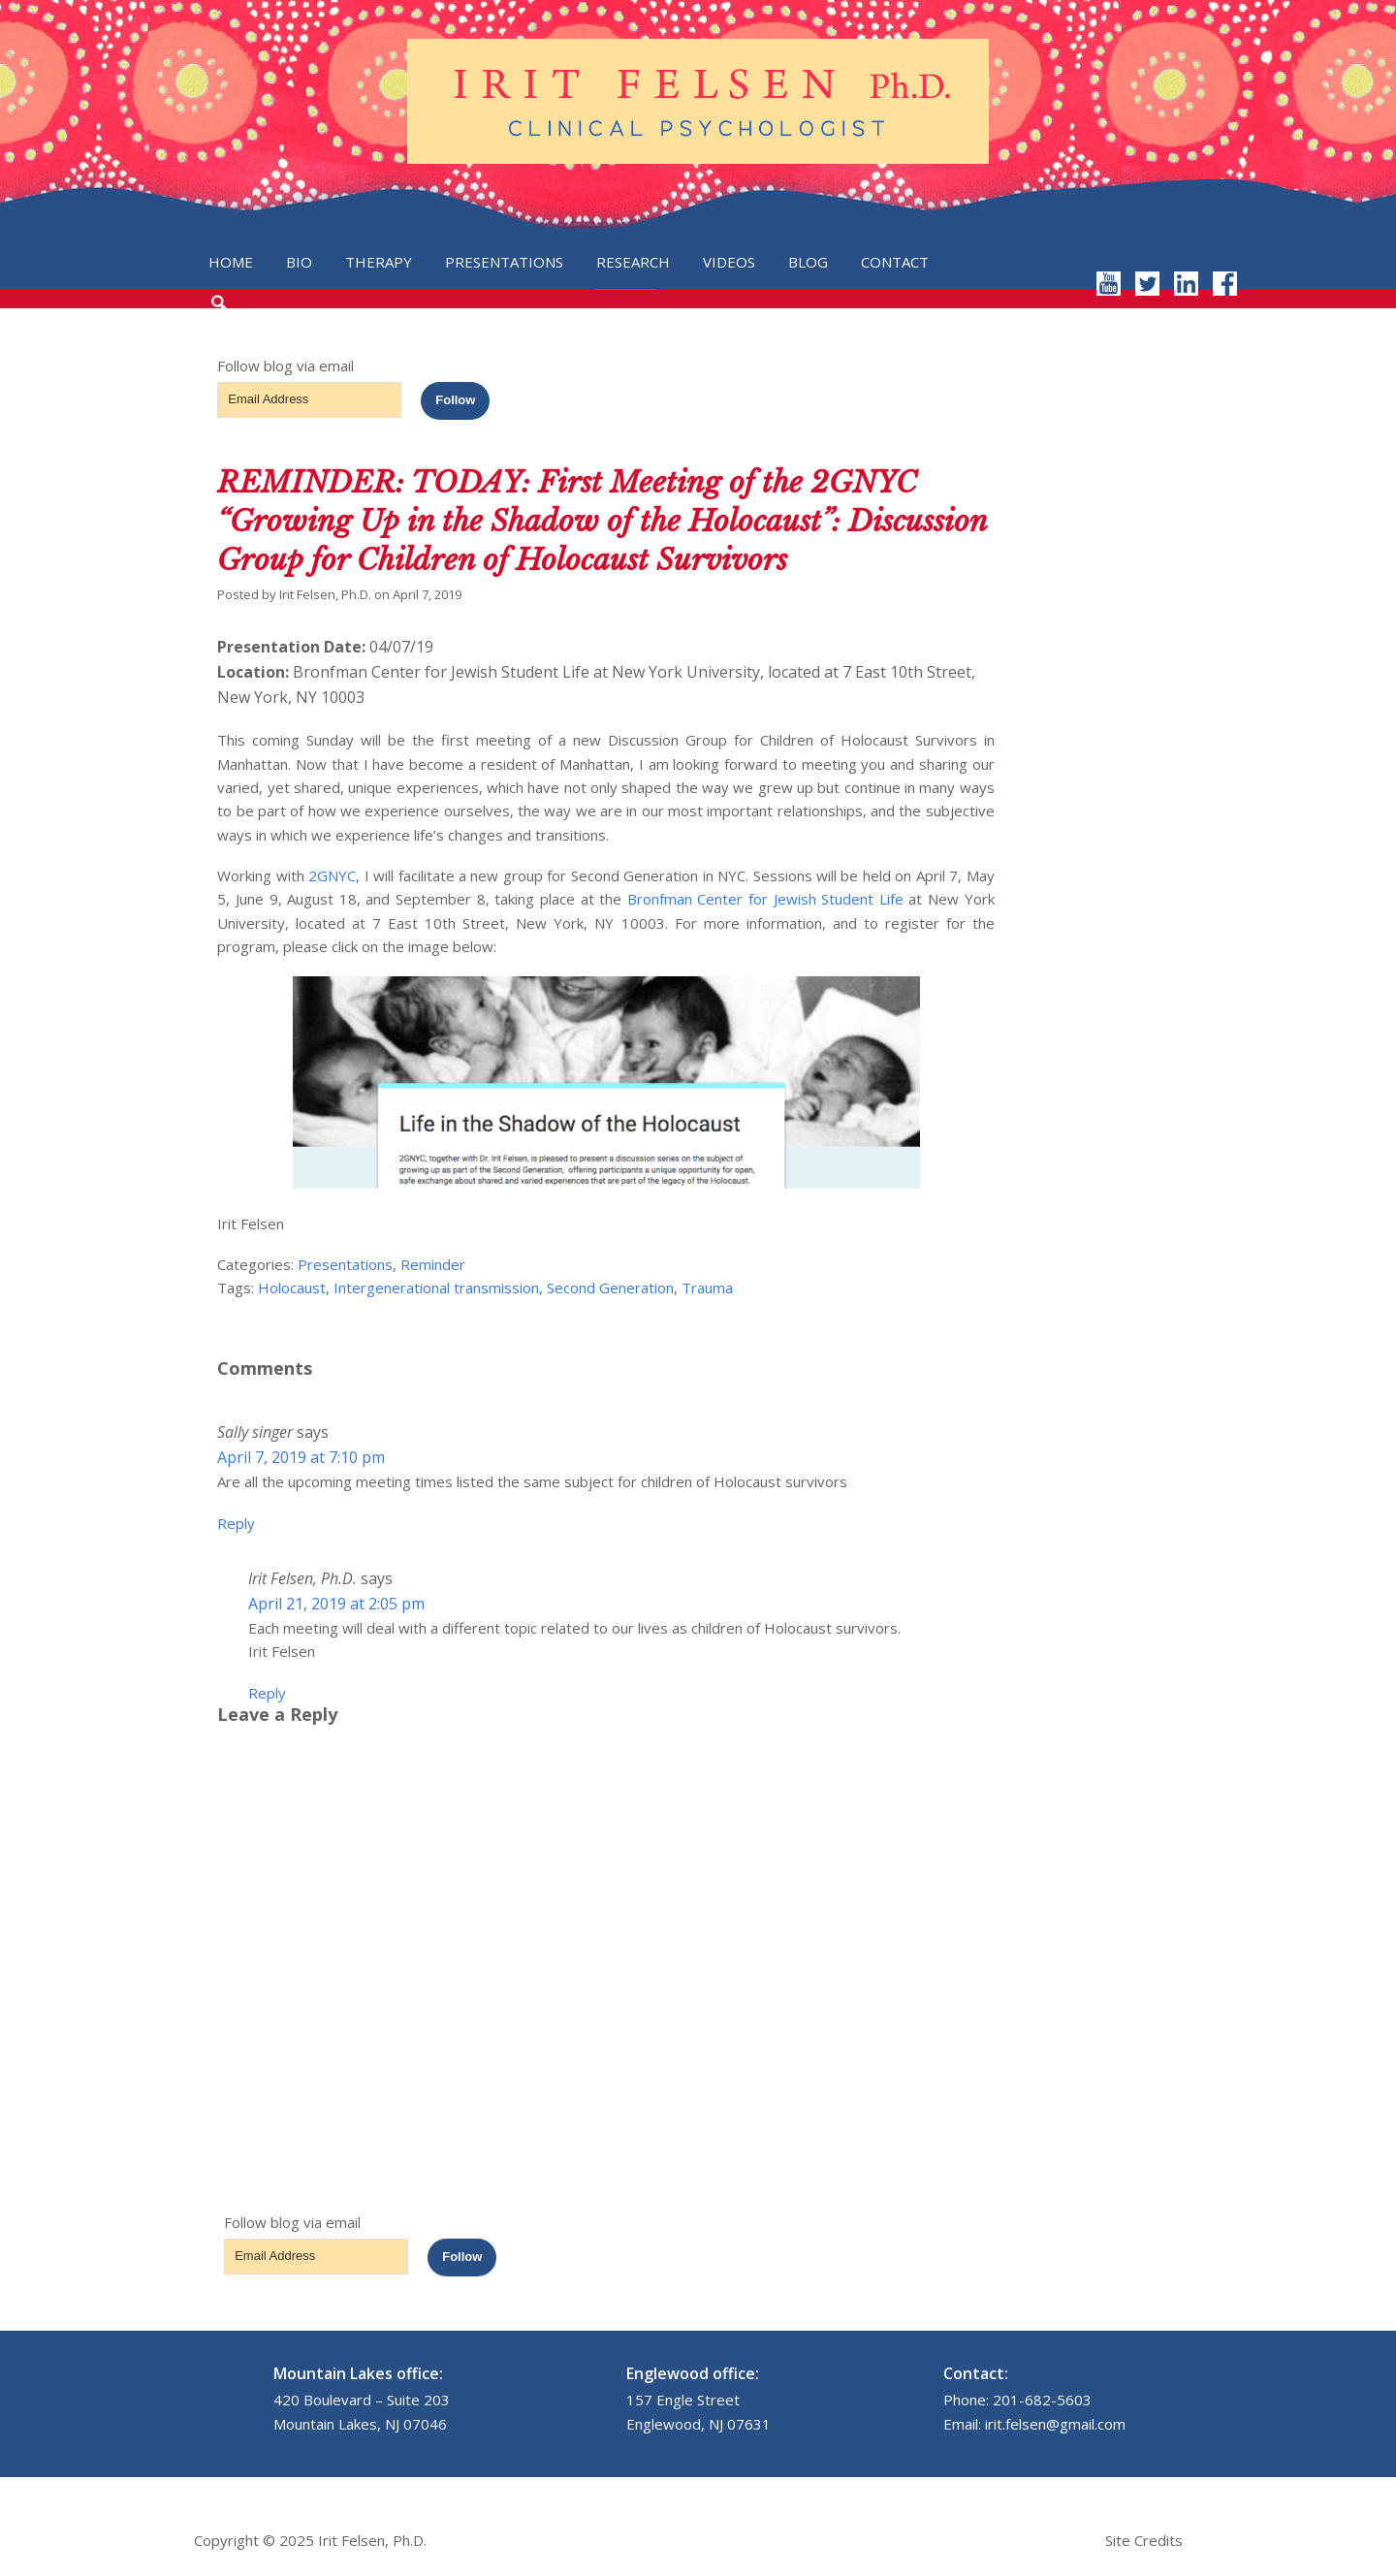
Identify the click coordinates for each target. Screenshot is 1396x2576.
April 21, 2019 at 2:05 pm (336, 1603)
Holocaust (292, 1287)
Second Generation (610, 1287)
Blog (808, 261)
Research (633, 261)
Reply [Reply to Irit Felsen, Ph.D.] (267, 1692)
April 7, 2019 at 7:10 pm (301, 1457)
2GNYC (332, 875)
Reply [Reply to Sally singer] (236, 1523)
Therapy (378, 261)
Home (230, 261)
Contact (895, 261)
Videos (729, 261)
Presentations (504, 261)
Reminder (432, 1264)
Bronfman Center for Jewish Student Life (765, 898)
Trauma (707, 1287)
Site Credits (1144, 2540)
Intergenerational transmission (436, 1287)
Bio (299, 261)
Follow (455, 400)
